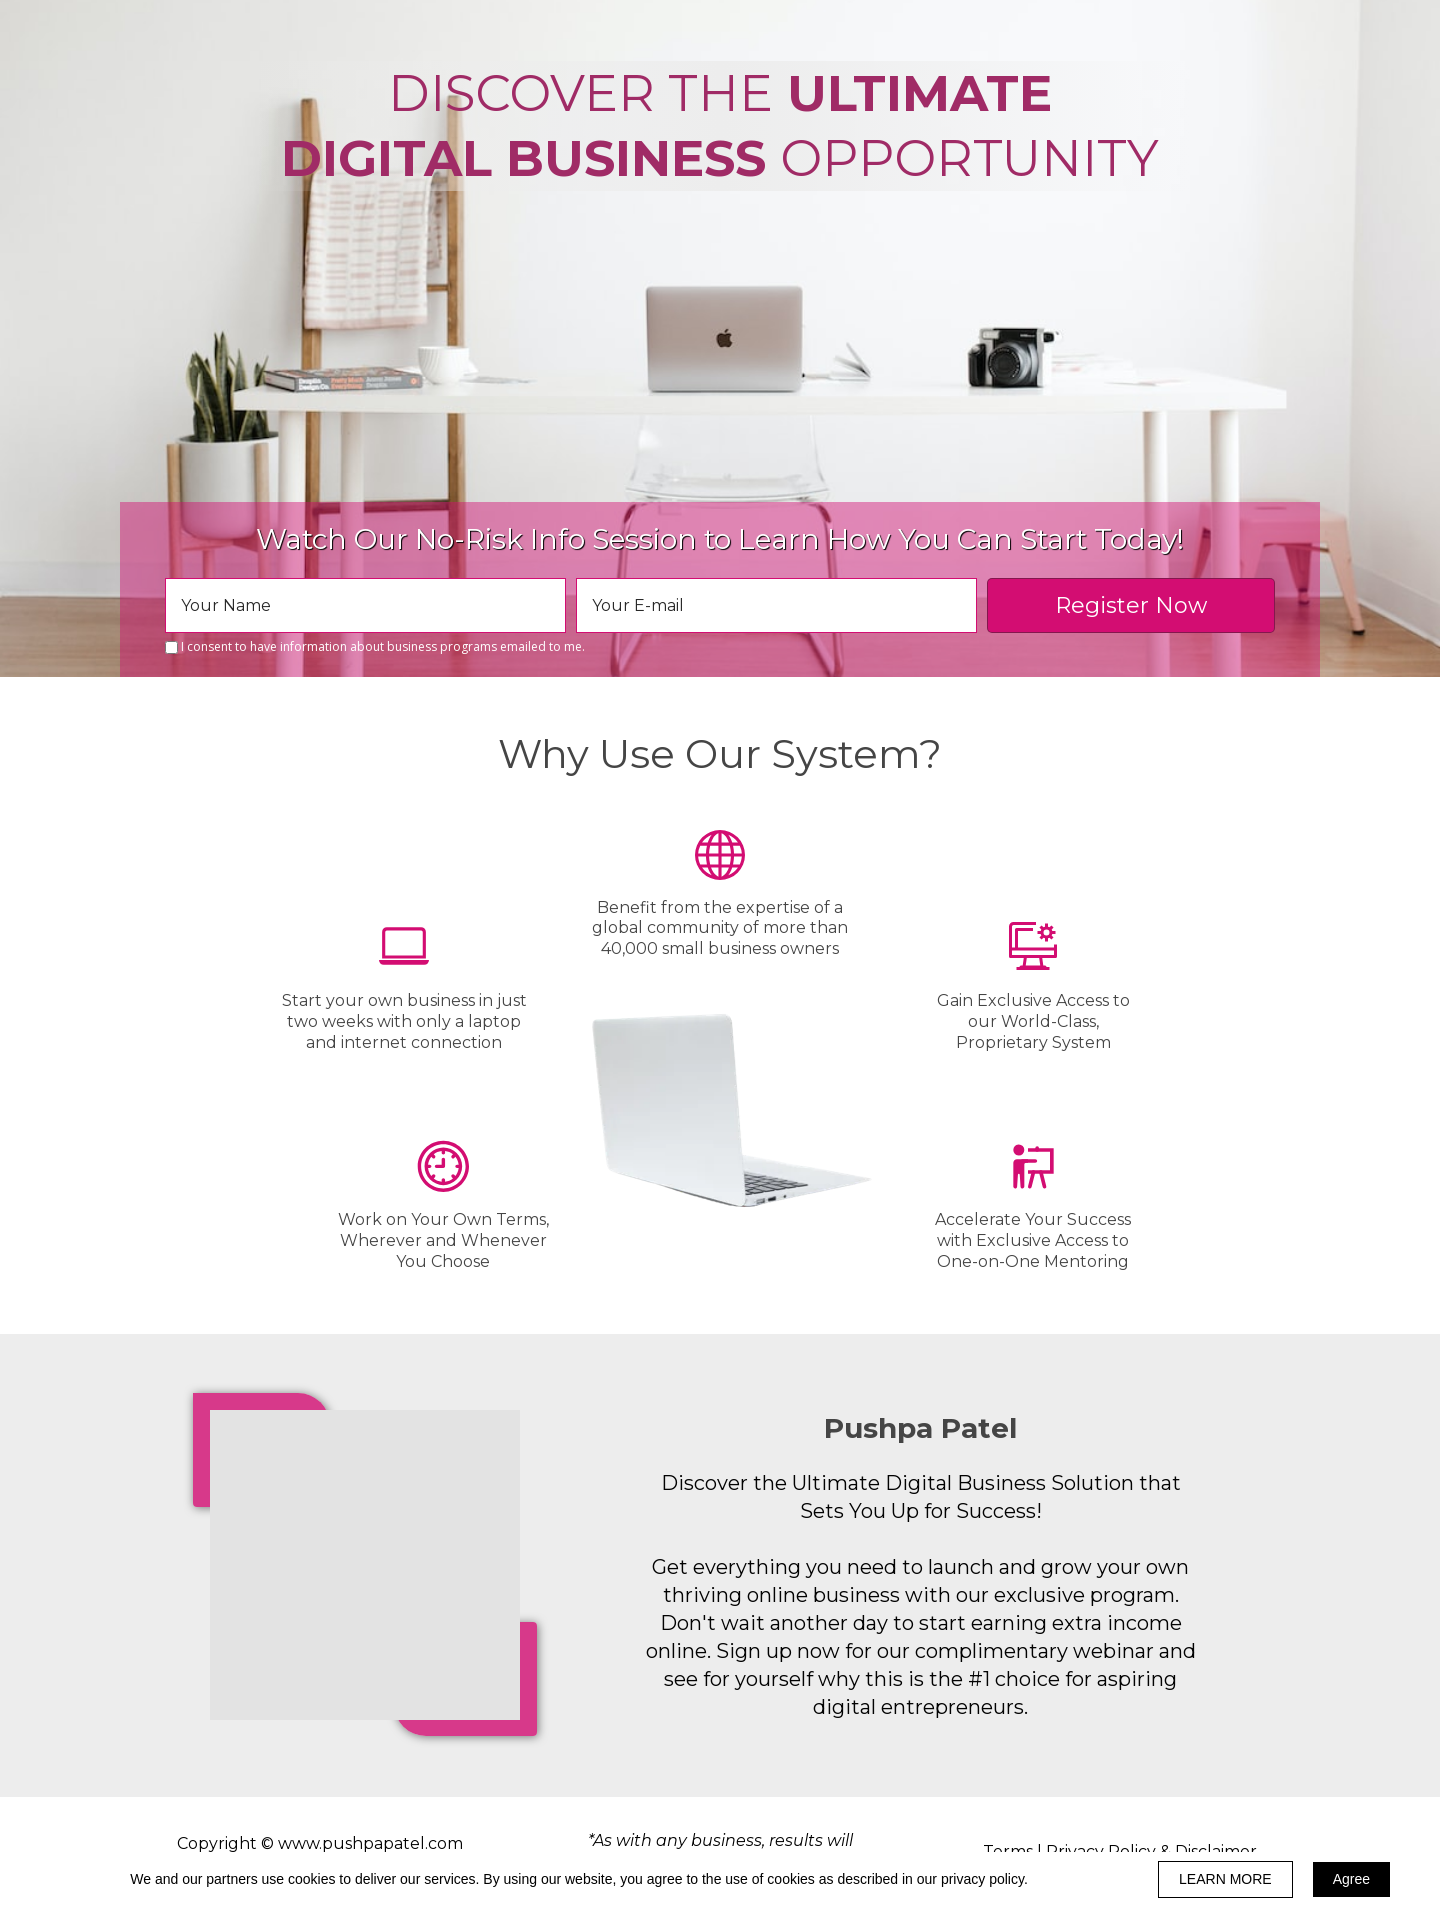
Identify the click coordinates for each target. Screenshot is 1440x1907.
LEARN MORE (1225, 1879)
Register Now (1131, 605)
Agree (1351, 1879)
